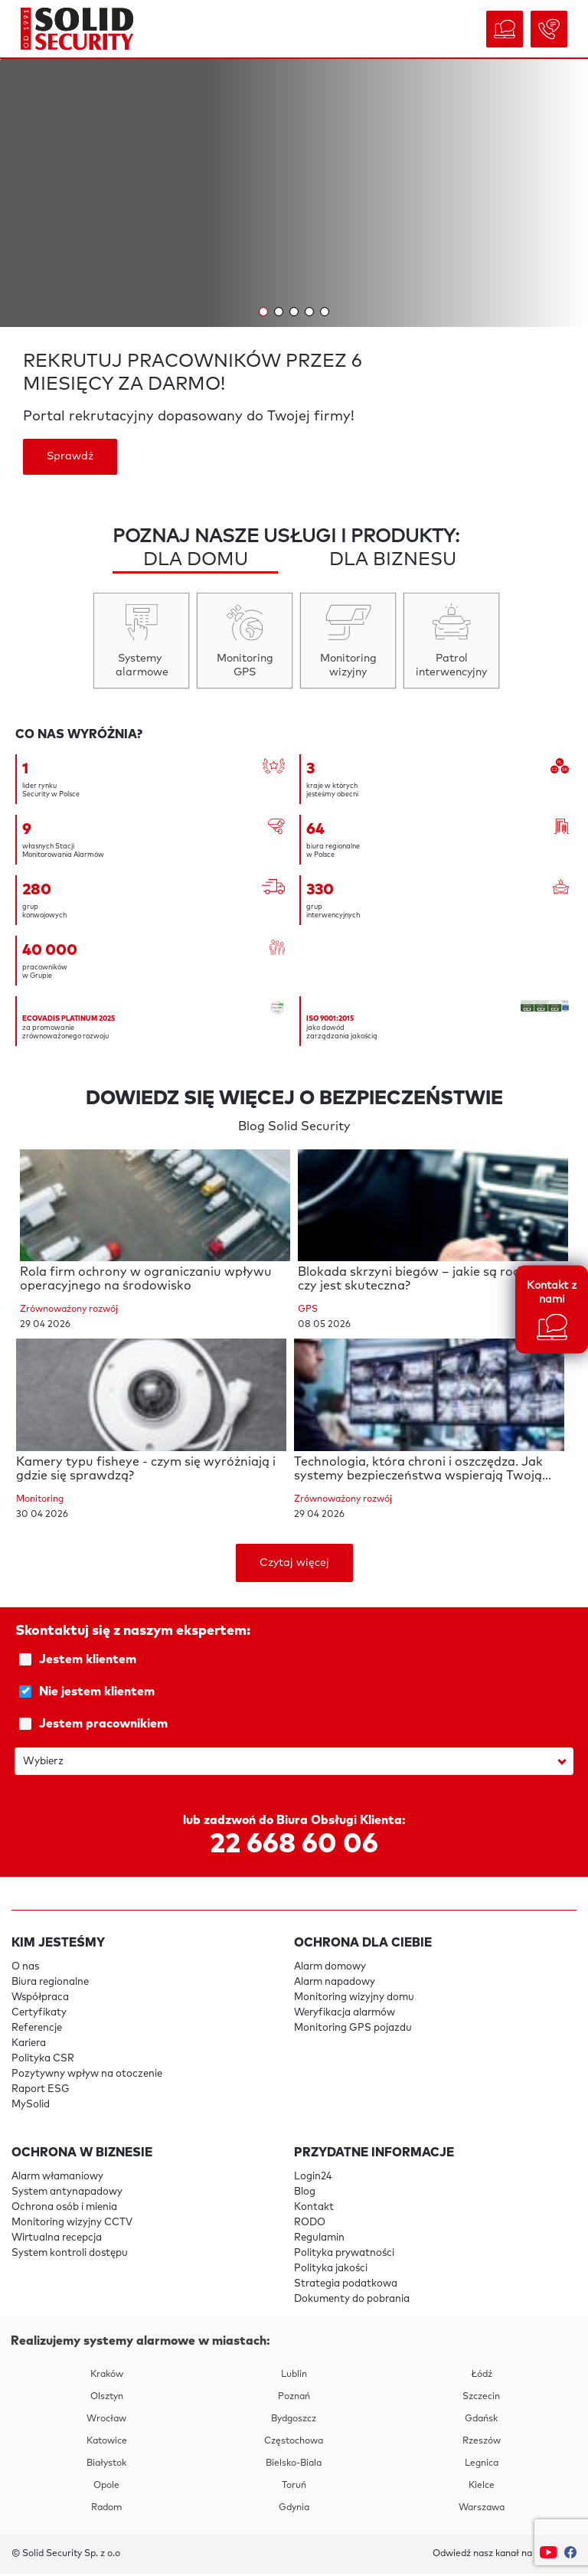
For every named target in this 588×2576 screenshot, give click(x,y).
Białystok (106, 2465)
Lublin (294, 2376)
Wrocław (106, 2421)
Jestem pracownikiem (296, 1726)
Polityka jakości (331, 2271)
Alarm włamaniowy (57, 2179)
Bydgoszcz (293, 2421)
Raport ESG (40, 2092)
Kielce (482, 2488)
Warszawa (482, 2510)
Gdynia (294, 2510)
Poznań (294, 2399)
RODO (309, 2225)
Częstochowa (293, 2443)
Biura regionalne (50, 1984)
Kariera (28, 2046)
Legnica (481, 2465)
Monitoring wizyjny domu (354, 2000)
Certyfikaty (39, 2015)
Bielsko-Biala (294, 2465)
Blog (304, 2194)
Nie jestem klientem (296, 1694)
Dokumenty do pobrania (352, 2301)
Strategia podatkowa (345, 2286)
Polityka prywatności (344, 2256)
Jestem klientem (296, 1662)
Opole (106, 2488)
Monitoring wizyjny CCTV (71, 2225)
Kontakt (314, 2210)
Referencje (36, 2030)
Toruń (294, 2488)
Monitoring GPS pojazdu (353, 2030)
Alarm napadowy (334, 1984)
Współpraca (40, 2000)
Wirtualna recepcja (56, 2240)
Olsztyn (106, 2399)
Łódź (481, 2376)
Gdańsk (481, 2421)
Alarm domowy (330, 1969)
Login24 (313, 2179)
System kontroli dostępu (69, 2256)
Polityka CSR (42, 2061)
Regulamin (319, 2240)
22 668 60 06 (294, 1846)
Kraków (106, 2376)
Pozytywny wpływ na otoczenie (86, 2076)
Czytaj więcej (294, 1565)
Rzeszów (481, 2443)
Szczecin (481, 2399)
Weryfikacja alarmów (344, 2015)
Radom (106, 2510)
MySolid (30, 2107)
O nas (25, 1969)
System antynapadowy (66, 2194)
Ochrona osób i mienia (64, 2210)
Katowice (107, 2443)
